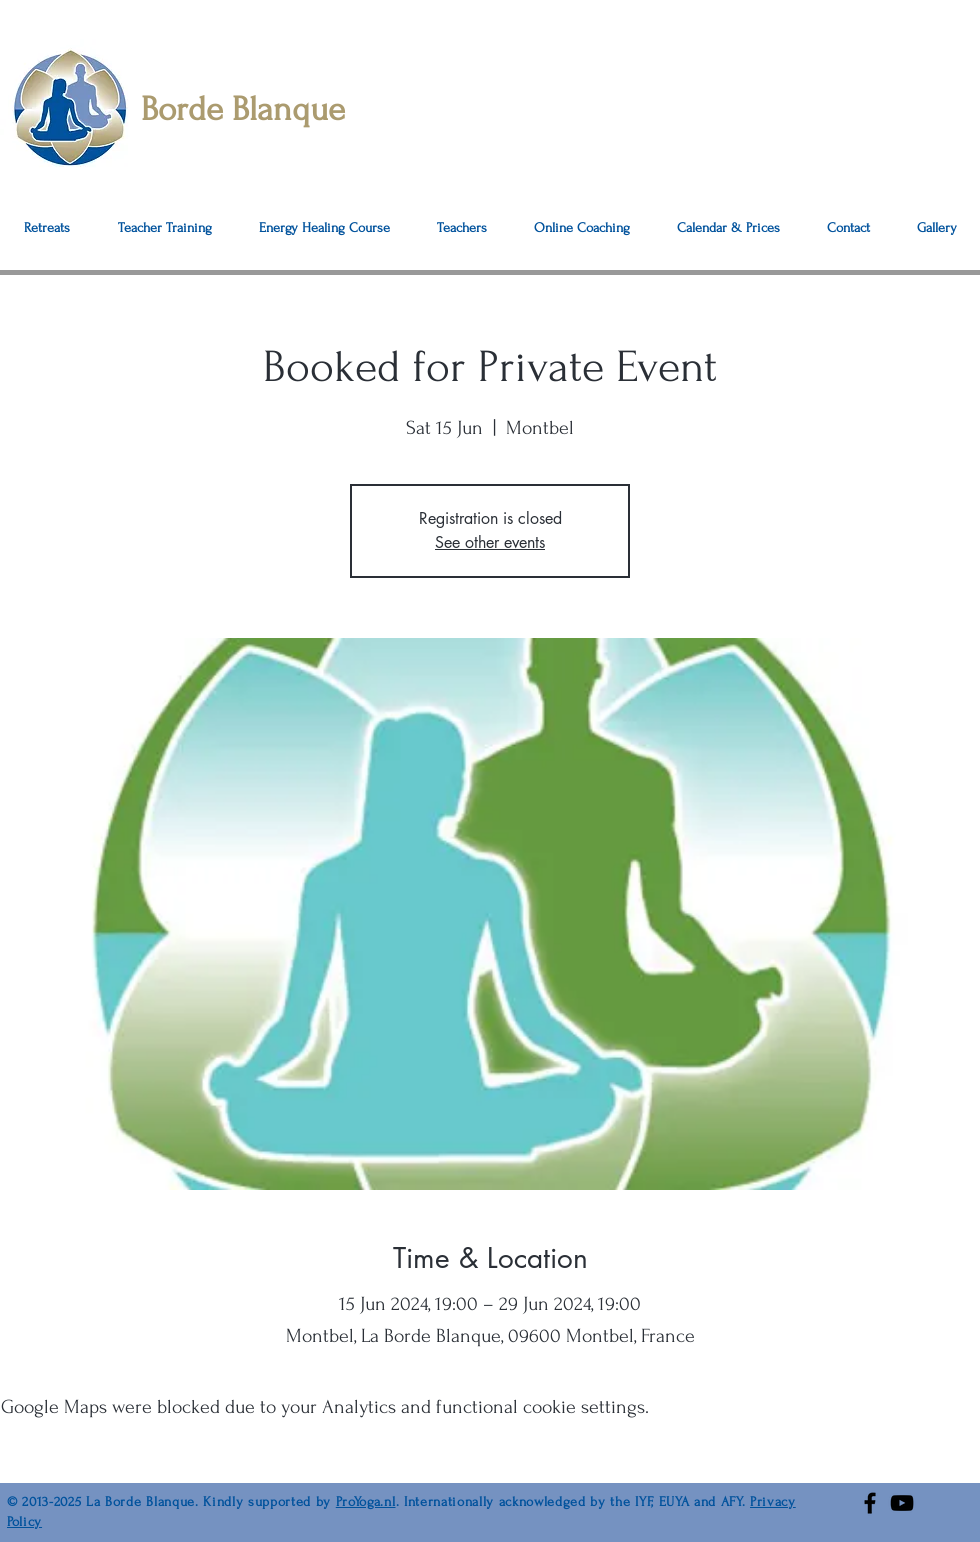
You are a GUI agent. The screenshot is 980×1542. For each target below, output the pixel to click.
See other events (490, 542)
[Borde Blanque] (278, 109)
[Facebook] (870, 1503)
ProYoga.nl (366, 1501)
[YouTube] (902, 1503)
